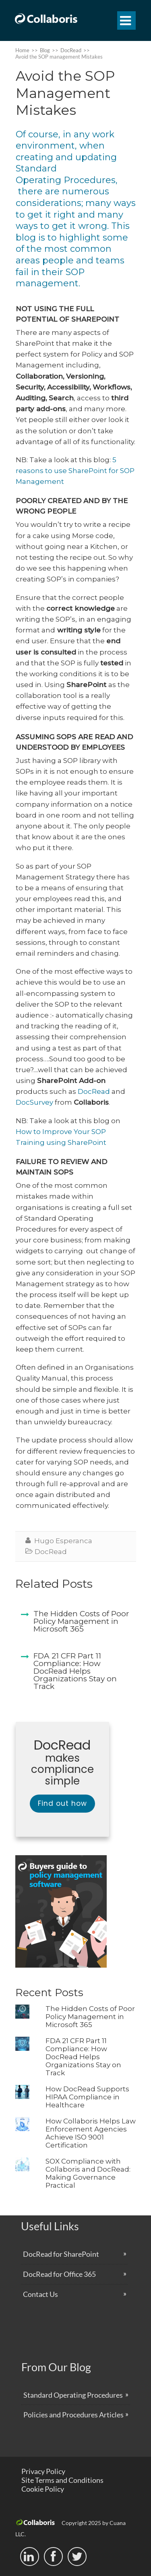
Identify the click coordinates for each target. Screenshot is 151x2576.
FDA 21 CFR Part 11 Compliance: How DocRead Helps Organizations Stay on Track (83, 2057)
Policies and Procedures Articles (73, 2414)
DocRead (94, 1091)
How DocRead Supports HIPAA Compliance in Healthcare (87, 2097)
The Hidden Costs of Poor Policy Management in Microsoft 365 (90, 2017)
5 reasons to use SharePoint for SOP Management (75, 470)
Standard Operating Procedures (73, 2394)
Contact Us (40, 2294)
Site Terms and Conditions (62, 2480)
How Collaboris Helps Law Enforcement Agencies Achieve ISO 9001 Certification (91, 2133)
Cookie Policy (42, 2488)
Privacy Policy (43, 2471)
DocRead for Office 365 (59, 2274)
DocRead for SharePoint (61, 2254)
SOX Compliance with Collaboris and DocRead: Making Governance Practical (88, 2173)
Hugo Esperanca (63, 1541)
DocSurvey (34, 1102)
